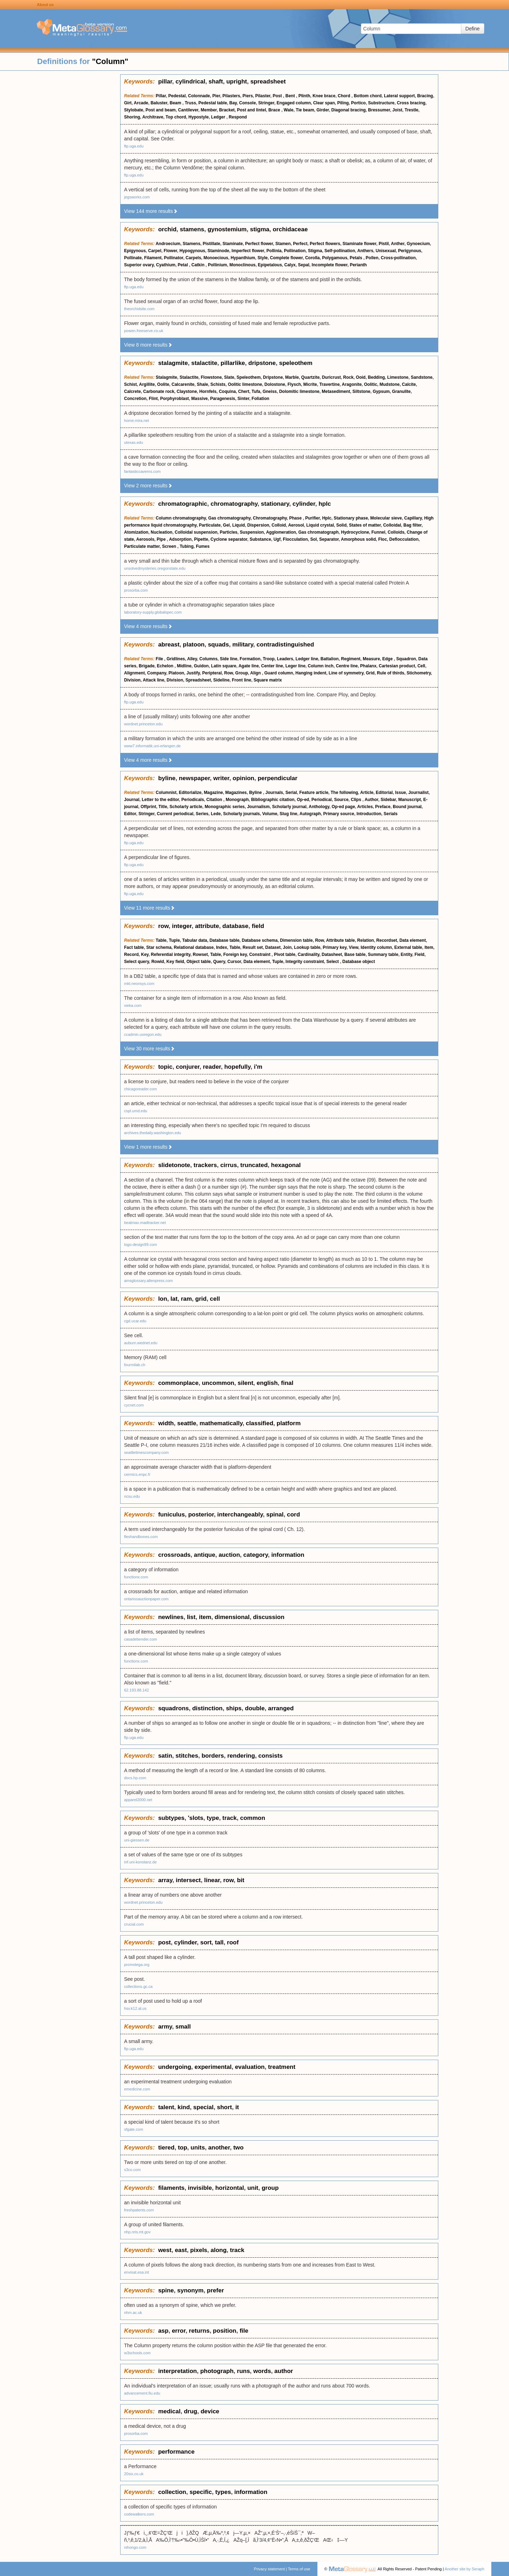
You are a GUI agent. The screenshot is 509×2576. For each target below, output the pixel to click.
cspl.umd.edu (135, 1111)
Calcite (409, 384)
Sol (313, 539)
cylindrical (190, 81)
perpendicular (277, 778)
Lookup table (307, 947)
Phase (296, 518)
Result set (252, 947)
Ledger (218, 117)
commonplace (178, 1383)
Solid (341, 525)
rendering (241, 1755)
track (229, 1818)
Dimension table (296, 940)
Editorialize (190, 792)
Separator (329, 539)
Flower (170, 250)
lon (162, 1298)
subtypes (171, 1818)
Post (278, 95)
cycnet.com (134, 1405)
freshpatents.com (139, 2210)
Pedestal (177, 95)
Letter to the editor (160, 799)
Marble (292, 377)
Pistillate (211, 243)
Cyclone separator (229, 539)
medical (169, 2411)
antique (204, 1554)
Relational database (194, 947)
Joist (397, 110)
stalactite (204, 363)
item (205, 1617)
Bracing (425, 95)
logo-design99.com (140, 1244)
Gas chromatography (229, 518)
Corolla (312, 257)
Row (228, 673)
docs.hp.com (135, 1778)
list (191, 1617)
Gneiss (270, 391)
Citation (214, 799)
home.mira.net (136, 420)
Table (161, 940)
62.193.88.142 (136, 1690)
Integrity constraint (305, 961)
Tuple (174, 940)
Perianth (358, 264)
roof (233, 1942)
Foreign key (235, 954)
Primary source (338, 813)
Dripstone (273, 377)
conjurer (187, 1066)
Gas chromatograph (318, 532)
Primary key (334, 947)
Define (473, 28)
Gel (226, 525)
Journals (274, 792)
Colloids (396, 532)
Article (366, 792)
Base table (354, 954)
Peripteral (212, 673)
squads (218, 644)
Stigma (315, 250)
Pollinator (173, 257)
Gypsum (381, 391)
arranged (281, 1708)
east (181, 2250)
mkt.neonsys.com (139, 983)
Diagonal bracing (348, 110)
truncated (254, 1165)
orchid (167, 229)
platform (289, 1423)
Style (262, 257)
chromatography (234, 503)
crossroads (174, 1554)
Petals (356, 257)
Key (144, 954)
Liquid (238, 525)
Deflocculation (404, 539)
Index (221, 947)
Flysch (294, 384)
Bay (233, 102)
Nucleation (161, 532)
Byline (256, 792)
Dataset (272, 947)
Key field (175, 961)
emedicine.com (137, 2089)
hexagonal (286, 1165)
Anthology (319, 806)
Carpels (193, 257)
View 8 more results (148, 345)
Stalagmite (166, 377)
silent (245, 1383)
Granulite (401, 391)
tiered (166, 2147)
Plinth (304, 95)
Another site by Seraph (464, 2569)
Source (341, 799)
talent (166, 2107)
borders (212, 1755)
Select (333, 961)
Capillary (413, 518)
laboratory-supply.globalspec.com (153, 612)
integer (182, 926)
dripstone (262, 363)
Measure (371, 658)
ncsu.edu (132, 1496)
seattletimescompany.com (146, 1452)
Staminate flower (359, 243)
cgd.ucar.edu (135, 1321)
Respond (238, 117)
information (287, 1554)
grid (200, 1298)
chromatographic (182, 503)
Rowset (200, 954)
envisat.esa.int (136, 2272)
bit (240, 1880)
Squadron (406, 658)
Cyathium (165, 264)
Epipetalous (270, 264)
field (258, 926)
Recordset (386, 940)
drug (190, 2411)
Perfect (300, 243)
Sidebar (388, 799)
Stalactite (189, 377)
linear (212, 1880)
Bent (291, 95)
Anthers (365, 250)
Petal (183, 264)
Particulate (210, 525)
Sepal (303, 264)
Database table (225, 940)
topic (165, 1066)
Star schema (158, 947)
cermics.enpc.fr (137, 1474)
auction (229, 1554)
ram (186, 1298)
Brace (274, 110)
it (237, 2107)
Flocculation (295, 539)
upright (236, 81)
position (224, 2330)
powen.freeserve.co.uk (143, 331)
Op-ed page (343, 806)
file (244, 2330)
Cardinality (308, 954)
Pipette (201, 539)
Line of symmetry (346, 673)
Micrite (310, 384)
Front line (241, 680)
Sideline (221, 680)
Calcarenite (182, 384)
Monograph (237, 799)
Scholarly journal (289, 806)
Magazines (236, 792)
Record (131, 954)
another (219, 2147)
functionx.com (136, 1577)
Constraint (260, 954)
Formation (250, 658)
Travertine (329, 384)
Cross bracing (411, 102)
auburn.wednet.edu (140, 1343)
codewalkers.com (139, 2514)
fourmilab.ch (134, 1365)
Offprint (148, 806)
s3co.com (132, 2170)
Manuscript (409, 799)
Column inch (321, 665)
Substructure (381, 102)
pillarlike (233, 363)
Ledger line (307, 658)
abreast (168, 644)
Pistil (384, 243)
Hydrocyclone (355, 532)
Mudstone (390, 384)
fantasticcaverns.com (142, 471)
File (160, 658)
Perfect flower (259, 243)
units (198, 2147)
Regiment (351, 658)
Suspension (252, 532)
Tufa (256, 391)
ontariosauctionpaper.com (146, 1599)
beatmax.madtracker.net (145, 1222)
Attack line (153, 680)
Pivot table (285, 954)
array (165, 1880)
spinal (274, 1514)
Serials (390, 813)
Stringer (266, 102)
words (262, 2371)
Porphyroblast (174, 398)
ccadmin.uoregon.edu (143, 1034)
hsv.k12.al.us (135, 2008)
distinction (207, 1708)
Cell (421, 665)
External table (408, 947)
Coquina (227, 391)
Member (209, 110)
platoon (193, 644)
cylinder (303, 503)
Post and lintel (251, 110)
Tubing (186, 546)
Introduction (369, 813)
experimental (213, 2067)
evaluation (250, 2067)
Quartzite (310, 377)
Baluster (159, 102)
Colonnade (199, 95)
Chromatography (270, 518)
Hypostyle (198, 117)
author (283, 2371)
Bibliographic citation (272, 799)
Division (132, 680)
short (224, 2107)
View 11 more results (149, 908)
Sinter (243, 398)
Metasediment (336, 391)
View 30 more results (149, 1048)
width (166, 1423)
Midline (184, 665)
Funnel (378, 532)
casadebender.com (140, 1639)
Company (156, 673)
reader (212, 1066)
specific (200, 2492)
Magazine (213, 792)
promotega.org (137, 1964)
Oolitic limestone (245, 384)
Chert (243, 391)
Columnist (166, 792)
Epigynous (135, 250)
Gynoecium (418, 243)
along (219, 2250)
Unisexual (386, 250)
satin (165, 1755)
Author (371, 799)
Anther (397, 243)
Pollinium (217, 264)
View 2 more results (148, 485)
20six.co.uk (134, 2474)
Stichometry (418, 673)
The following (344, 792)
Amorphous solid (358, 539)
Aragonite (352, 384)
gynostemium (227, 229)
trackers (205, 1165)
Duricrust (331, 377)
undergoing (174, 2067)
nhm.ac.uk (133, 2312)
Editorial (384, 792)
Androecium (168, 243)
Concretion (135, 398)
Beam (176, 102)
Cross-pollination (398, 257)
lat (173, 1298)
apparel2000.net (138, 1800)
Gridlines (175, 658)
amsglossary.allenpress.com (148, 1280)
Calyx (290, 264)
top (182, 2147)
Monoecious (216, 257)
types (223, 2492)
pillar (165, 81)
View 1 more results (148, 1147)
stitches (187, 1755)
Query (219, 961)
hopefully (237, 1066)
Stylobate (133, 110)
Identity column (376, 947)
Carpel (154, 250)
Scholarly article (185, 806)
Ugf (277, 539)
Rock (348, 377)
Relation (365, 940)
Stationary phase (351, 518)
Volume (269, 813)
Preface (382, 806)
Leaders (285, 658)
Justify (193, 673)
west (164, 2250)
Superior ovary (139, 264)
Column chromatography (181, 518)
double (255, 1708)
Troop (268, 658)
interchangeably (240, 1514)
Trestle (412, 110)
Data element (412, 940)
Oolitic (370, 384)
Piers (247, 95)
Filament (153, 257)
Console (247, 102)
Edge (388, 658)
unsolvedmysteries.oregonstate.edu (155, 568)
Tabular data (194, 940)
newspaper (194, 778)
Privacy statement (269, 2569)
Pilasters (231, 95)
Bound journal (407, 806)
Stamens (191, 243)
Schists (218, 384)
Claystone (187, 391)
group (270, 2188)
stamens (192, 229)
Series (202, 813)
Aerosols (145, 539)
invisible (200, 2188)
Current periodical (175, 813)
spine (166, 2290)
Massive (199, 398)
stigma (259, 229)
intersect (188, 1880)
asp (163, 2330)
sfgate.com (133, 2129)
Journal (131, 799)
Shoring (132, 117)
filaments (171, 2188)
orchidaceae (290, 229)
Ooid (360, 377)
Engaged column (294, 102)
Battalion (330, 658)
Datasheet (332, 954)
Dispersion (258, 525)
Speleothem (248, 377)
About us (45, 4)
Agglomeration (281, 532)
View (353, 947)
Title (162, 806)
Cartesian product (397, 665)
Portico (358, 102)
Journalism (258, 806)
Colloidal (392, 525)
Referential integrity (171, 954)
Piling (343, 102)
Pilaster (262, 95)
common (252, 1818)
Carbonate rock (158, 391)
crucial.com (134, 1924)
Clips (356, 799)
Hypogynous (192, 250)
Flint (153, 398)
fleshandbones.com (141, 1536)
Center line (272, 665)
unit (252, 2188)
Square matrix (267, 680)
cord (293, 1514)
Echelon (166, 665)
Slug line (288, 813)
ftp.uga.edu (134, 146)
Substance (260, 539)
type (213, 1818)
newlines (170, 1617)
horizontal (229, 2188)
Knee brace (323, 95)
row (163, 926)
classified (260, 1423)
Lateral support (399, 95)
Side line (228, 658)
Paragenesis (222, 398)
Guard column (278, 673)
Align (256, 673)
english (267, 1383)
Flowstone (211, 377)
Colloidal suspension (196, 532)
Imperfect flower (248, 250)
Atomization (136, 532)
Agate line (249, 665)
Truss (190, 102)
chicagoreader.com (140, 1089)
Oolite (163, 384)
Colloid (278, 525)
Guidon (201, 665)
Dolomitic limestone (299, 391)
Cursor (234, 961)
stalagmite (173, 363)
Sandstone (421, 377)
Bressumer (379, 110)
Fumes (203, 546)
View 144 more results (151, 211)
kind (183, 2107)
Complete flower (286, 257)
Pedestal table (212, 102)
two (238, 2147)
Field (420, 954)
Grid (370, 673)
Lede (216, 813)
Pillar (161, 95)
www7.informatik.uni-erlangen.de (152, 746)
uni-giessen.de (137, 1840)
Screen (169, 546)
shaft (216, 81)
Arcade (141, 102)
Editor (130, 813)
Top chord (176, 117)
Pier (216, 95)
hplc (324, 503)
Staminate (233, 243)
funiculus (171, 1514)
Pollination (294, 250)
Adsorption (180, 539)
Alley (192, 658)
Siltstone (361, 391)
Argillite (147, 384)
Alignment (134, 673)
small (183, 2026)
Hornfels (208, 391)
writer (221, 778)
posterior (201, 1514)
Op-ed (303, 799)
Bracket (227, 110)
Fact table (134, 947)
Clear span (324, 102)
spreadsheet (268, 81)
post (164, 1942)
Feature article (313, 792)
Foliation (260, 398)
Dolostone (274, 384)
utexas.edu (133, 442)
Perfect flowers (325, 243)
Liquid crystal (320, 525)
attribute (207, 926)
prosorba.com (136, 590)
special (203, 2107)
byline (166, 778)
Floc (382, 539)
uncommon (218, 1383)
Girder (322, 110)
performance (176, 2451)
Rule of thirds (390, 673)
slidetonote (174, 1165)
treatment (281, 2067)
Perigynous (409, 250)
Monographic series (225, 806)
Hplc (326, 518)
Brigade (146, 665)
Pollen (372, 257)
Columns (208, 658)
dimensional (232, 1617)
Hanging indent (311, 673)
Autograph (310, 813)
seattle (186, 1423)
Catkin (199, 264)
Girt (127, 102)
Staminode (218, 250)
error (179, 2330)
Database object (359, 961)
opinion (243, 778)
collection (172, 2492)
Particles (229, 532)
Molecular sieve (386, 518)
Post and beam (161, 110)
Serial (291, 792)
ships (233, 1708)
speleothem (295, 363)
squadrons (173, 1708)
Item (429, 947)
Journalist (418, 792)
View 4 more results (148, 626)
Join (287, 947)
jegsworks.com (137, 197)
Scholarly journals (241, 813)
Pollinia (274, 250)
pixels (198, 2250)
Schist (130, 384)
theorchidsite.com (139, 309)
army (165, 2026)
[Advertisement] (60, 180)
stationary (275, 503)
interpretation (177, 2371)
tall (219, 1942)
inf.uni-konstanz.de (140, 1862)
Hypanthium (242, 257)
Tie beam (305, 110)
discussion (269, 1617)
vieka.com (133, 1005)
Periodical (321, 799)
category (255, 1554)
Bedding (376, 377)
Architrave (152, 117)
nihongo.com (135, 2547)
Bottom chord (368, 95)
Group (241, 673)
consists (270, 1755)
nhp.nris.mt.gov (137, 2232)
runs (243, 2371)
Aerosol (296, 525)
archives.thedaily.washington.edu (152, 1133)
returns (199, 2330)
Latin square (223, 665)
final (287, 1383)
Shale (202, 384)
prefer (215, 2290)
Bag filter (412, 525)
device (209, 2411)
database (235, 926)
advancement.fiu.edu (142, 2393)
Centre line (347, 665)
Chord (345, 95)
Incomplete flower (329, 264)
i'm (258, 1066)
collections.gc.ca (138, 1986)
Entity (406, 954)
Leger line (295, 665)
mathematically (221, 1423)
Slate (229, 377)
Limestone (397, 377)
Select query (136, 961)
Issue (400, 792)
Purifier (312, 518)
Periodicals (192, 799)
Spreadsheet (198, 680)
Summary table (383, 954)
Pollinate (133, 257)
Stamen (283, 243)
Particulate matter (142, 546)
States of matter (365, 525)
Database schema (259, 940)
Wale (289, 110)
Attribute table (340, 940)
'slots (195, 1818)
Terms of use (299, 2569)
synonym (190, 2290)
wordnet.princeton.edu (143, 724)
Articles (365, 806)
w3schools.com (137, 2353)
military (242, 644)
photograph (216, 2371)
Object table (199, 961)
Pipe (162, 539)
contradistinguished (285, 644)
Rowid (157, 961)
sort (205, 1942)
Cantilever (188, 110)
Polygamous (334, 257)
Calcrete (132, 391)
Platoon (176, 673)
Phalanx (368, 665)
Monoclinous (242, 264)
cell (215, 1298)
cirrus (228, 1165)
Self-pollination (339, 250)
